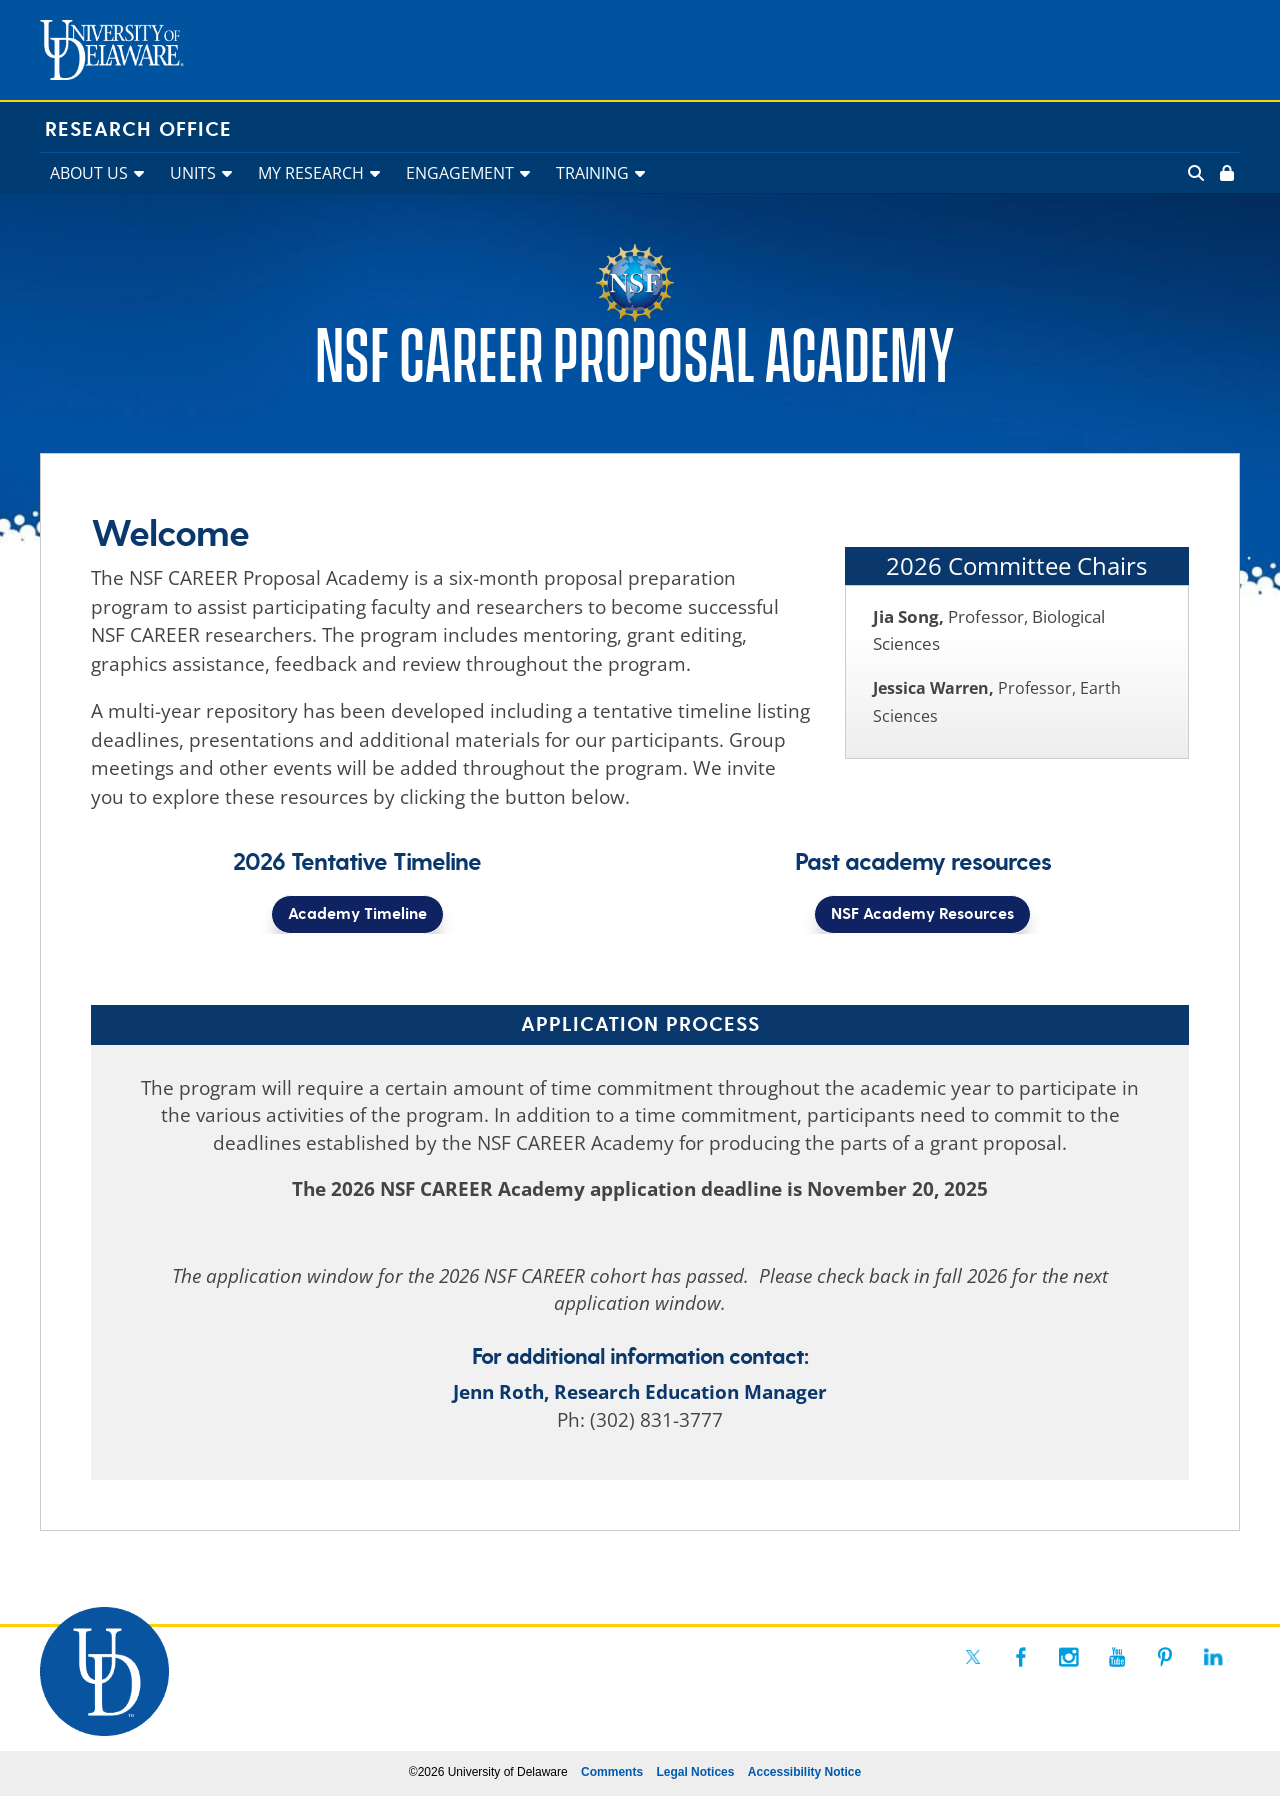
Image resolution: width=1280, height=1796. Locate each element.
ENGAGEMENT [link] (460, 173)
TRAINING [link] (592, 173)
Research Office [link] (138, 130)
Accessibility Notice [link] (804, 1772)
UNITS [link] (193, 173)
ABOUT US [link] (89, 173)
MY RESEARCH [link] (311, 173)
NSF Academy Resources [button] (922, 914)
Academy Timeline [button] (357, 914)
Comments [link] (612, 1772)
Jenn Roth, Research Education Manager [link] (640, 1392)
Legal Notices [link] (695, 1772)
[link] (1225, 173)
